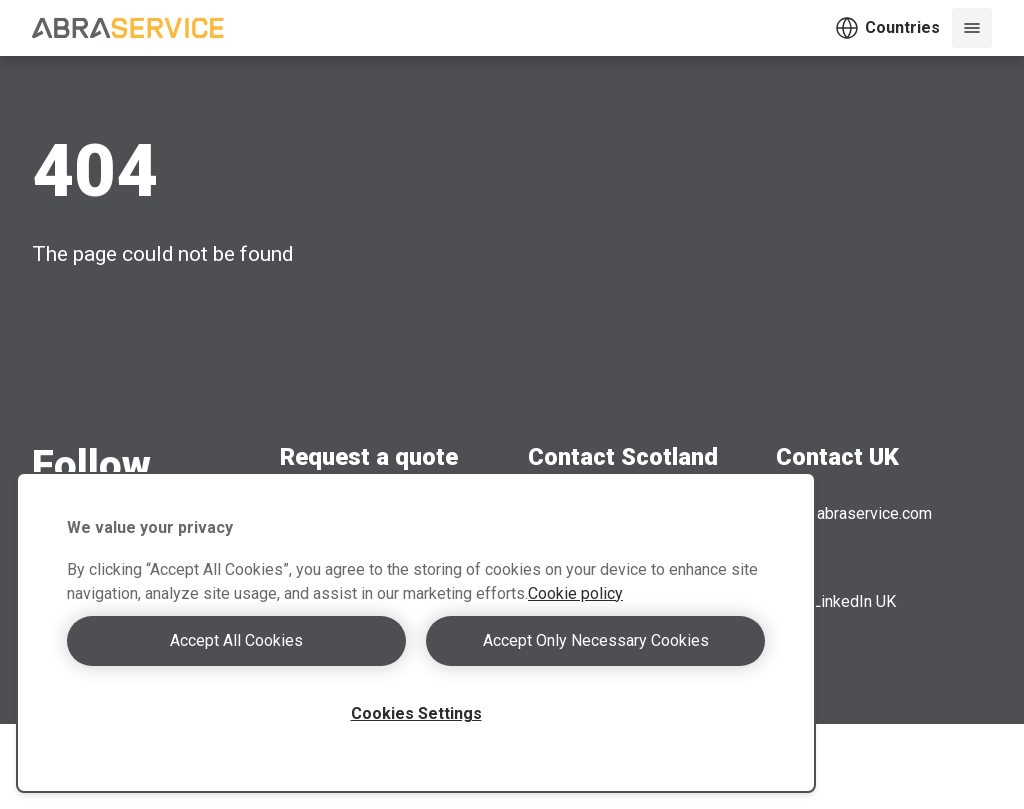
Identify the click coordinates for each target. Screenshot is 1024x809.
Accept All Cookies (236, 640)
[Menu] (972, 28)
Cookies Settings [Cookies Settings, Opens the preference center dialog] (416, 713)
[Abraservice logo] (128, 28)
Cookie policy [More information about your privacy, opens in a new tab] (575, 593)
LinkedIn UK (836, 602)
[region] (416, 632)
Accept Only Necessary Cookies (596, 640)
